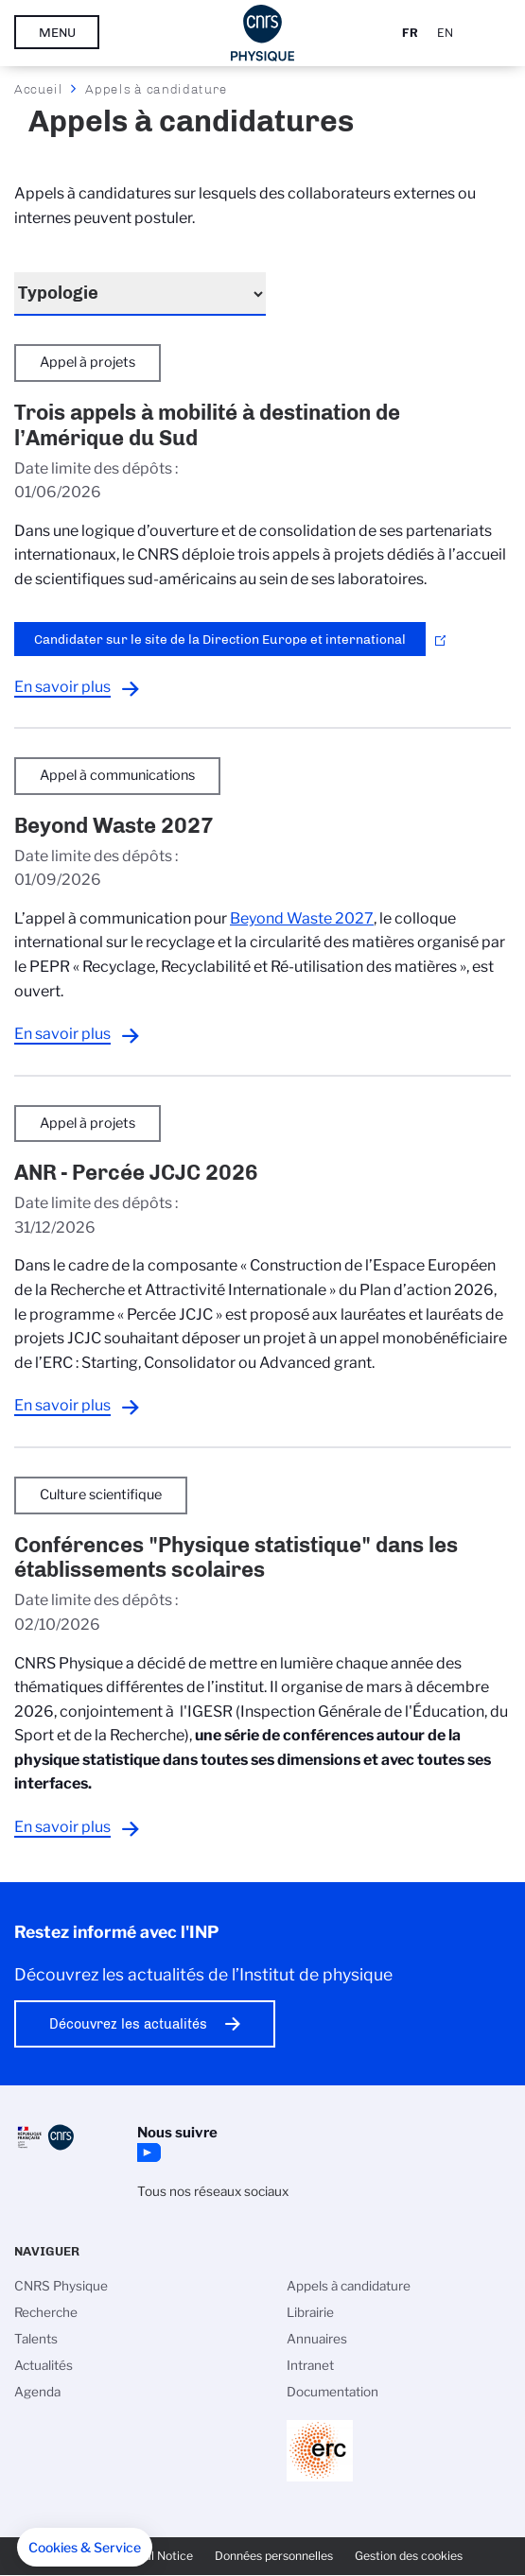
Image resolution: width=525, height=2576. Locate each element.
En (445, 33)
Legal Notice (159, 2556)
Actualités (43, 2365)
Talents (36, 2338)
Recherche (46, 2312)
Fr (410, 33)
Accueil (38, 88)
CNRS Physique (61, 2285)
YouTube (146, 2152)
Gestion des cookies (409, 2556)
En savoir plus (62, 687)
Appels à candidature (349, 2285)
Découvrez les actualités (128, 2023)
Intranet (310, 2365)
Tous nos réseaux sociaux (213, 2191)
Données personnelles (274, 2556)
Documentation (332, 2391)
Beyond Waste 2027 (302, 918)
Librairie (310, 2312)
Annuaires (317, 2338)
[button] (84, 2547)
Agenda (37, 2391)
